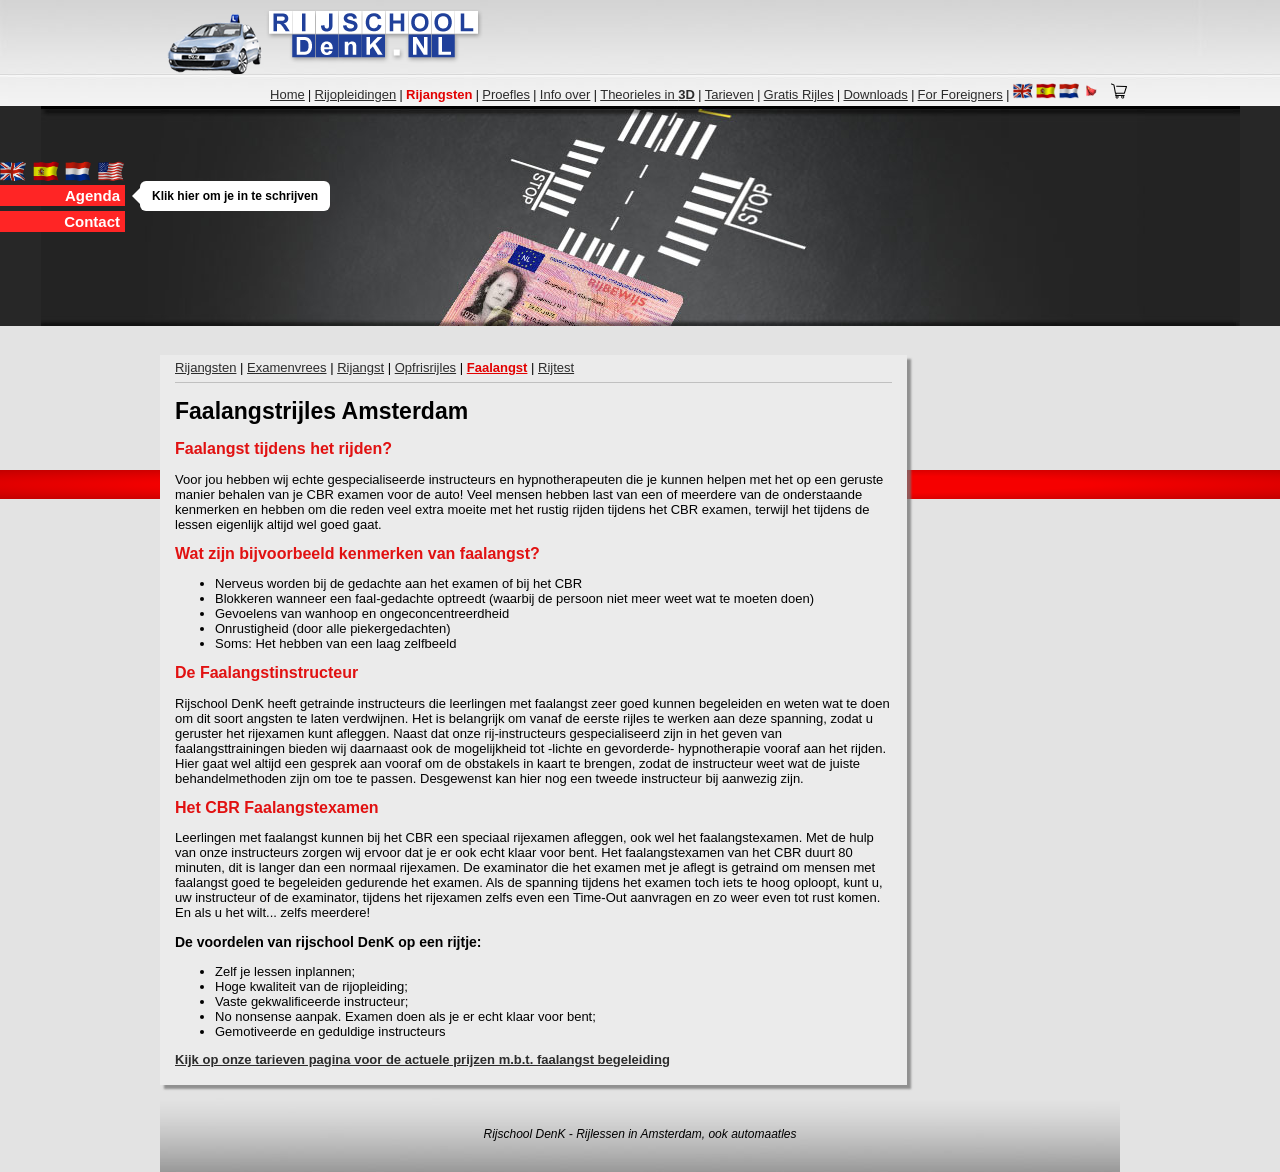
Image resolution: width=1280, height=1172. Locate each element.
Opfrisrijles (425, 367)
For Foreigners (960, 94)
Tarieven (729, 94)
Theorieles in (647, 94)
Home (287, 94)
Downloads (875, 94)
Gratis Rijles (799, 94)
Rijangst (360, 367)
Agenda (95, 195)
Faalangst (497, 367)
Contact (92, 221)
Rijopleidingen (356, 94)
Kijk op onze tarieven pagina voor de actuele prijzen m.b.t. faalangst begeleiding (422, 1059)
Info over (565, 94)
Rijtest (556, 367)
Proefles (506, 94)
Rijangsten (205, 367)
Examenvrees (286, 367)
